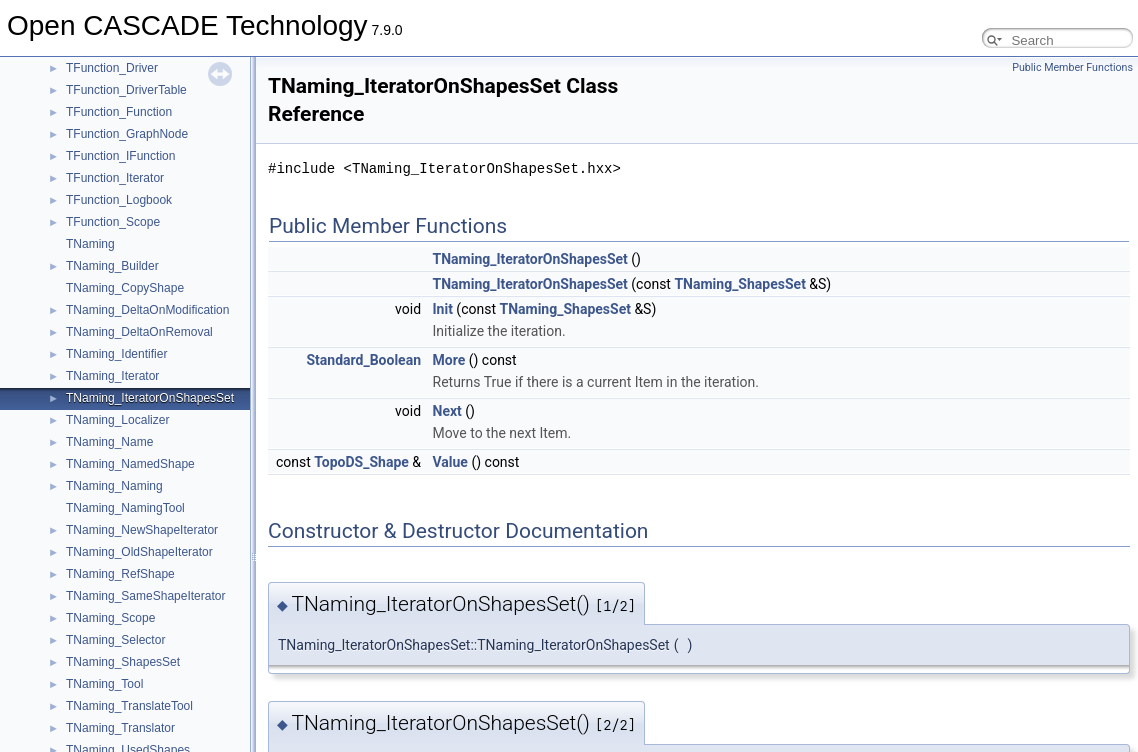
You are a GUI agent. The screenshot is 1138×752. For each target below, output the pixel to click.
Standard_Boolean (363, 360)
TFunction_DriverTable (126, 90)
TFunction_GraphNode (127, 134)
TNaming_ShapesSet (123, 662)
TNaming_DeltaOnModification (147, 310)
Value (450, 462)
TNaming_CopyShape (125, 288)
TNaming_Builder (112, 266)
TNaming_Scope (110, 618)
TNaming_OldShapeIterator (139, 552)
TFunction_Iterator (115, 178)
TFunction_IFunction (120, 156)
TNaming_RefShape (120, 574)
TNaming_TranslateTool (129, 706)
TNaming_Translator (120, 728)
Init (443, 309)
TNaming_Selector (115, 640)
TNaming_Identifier (116, 354)
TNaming (90, 244)
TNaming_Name (109, 442)
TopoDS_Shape (361, 462)
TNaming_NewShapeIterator (142, 530)
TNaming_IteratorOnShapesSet (150, 398)
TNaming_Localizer (117, 420)
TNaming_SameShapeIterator (145, 596)
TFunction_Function (119, 112)
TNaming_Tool (104, 684)
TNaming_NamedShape (130, 464)
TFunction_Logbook (119, 200)
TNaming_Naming (114, 486)
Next (447, 411)
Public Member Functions (1072, 67)
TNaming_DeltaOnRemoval (139, 332)
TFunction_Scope (113, 222)
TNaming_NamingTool (125, 508)
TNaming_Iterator (112, 376)
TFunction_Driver (112, 68)
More (449, 360)
